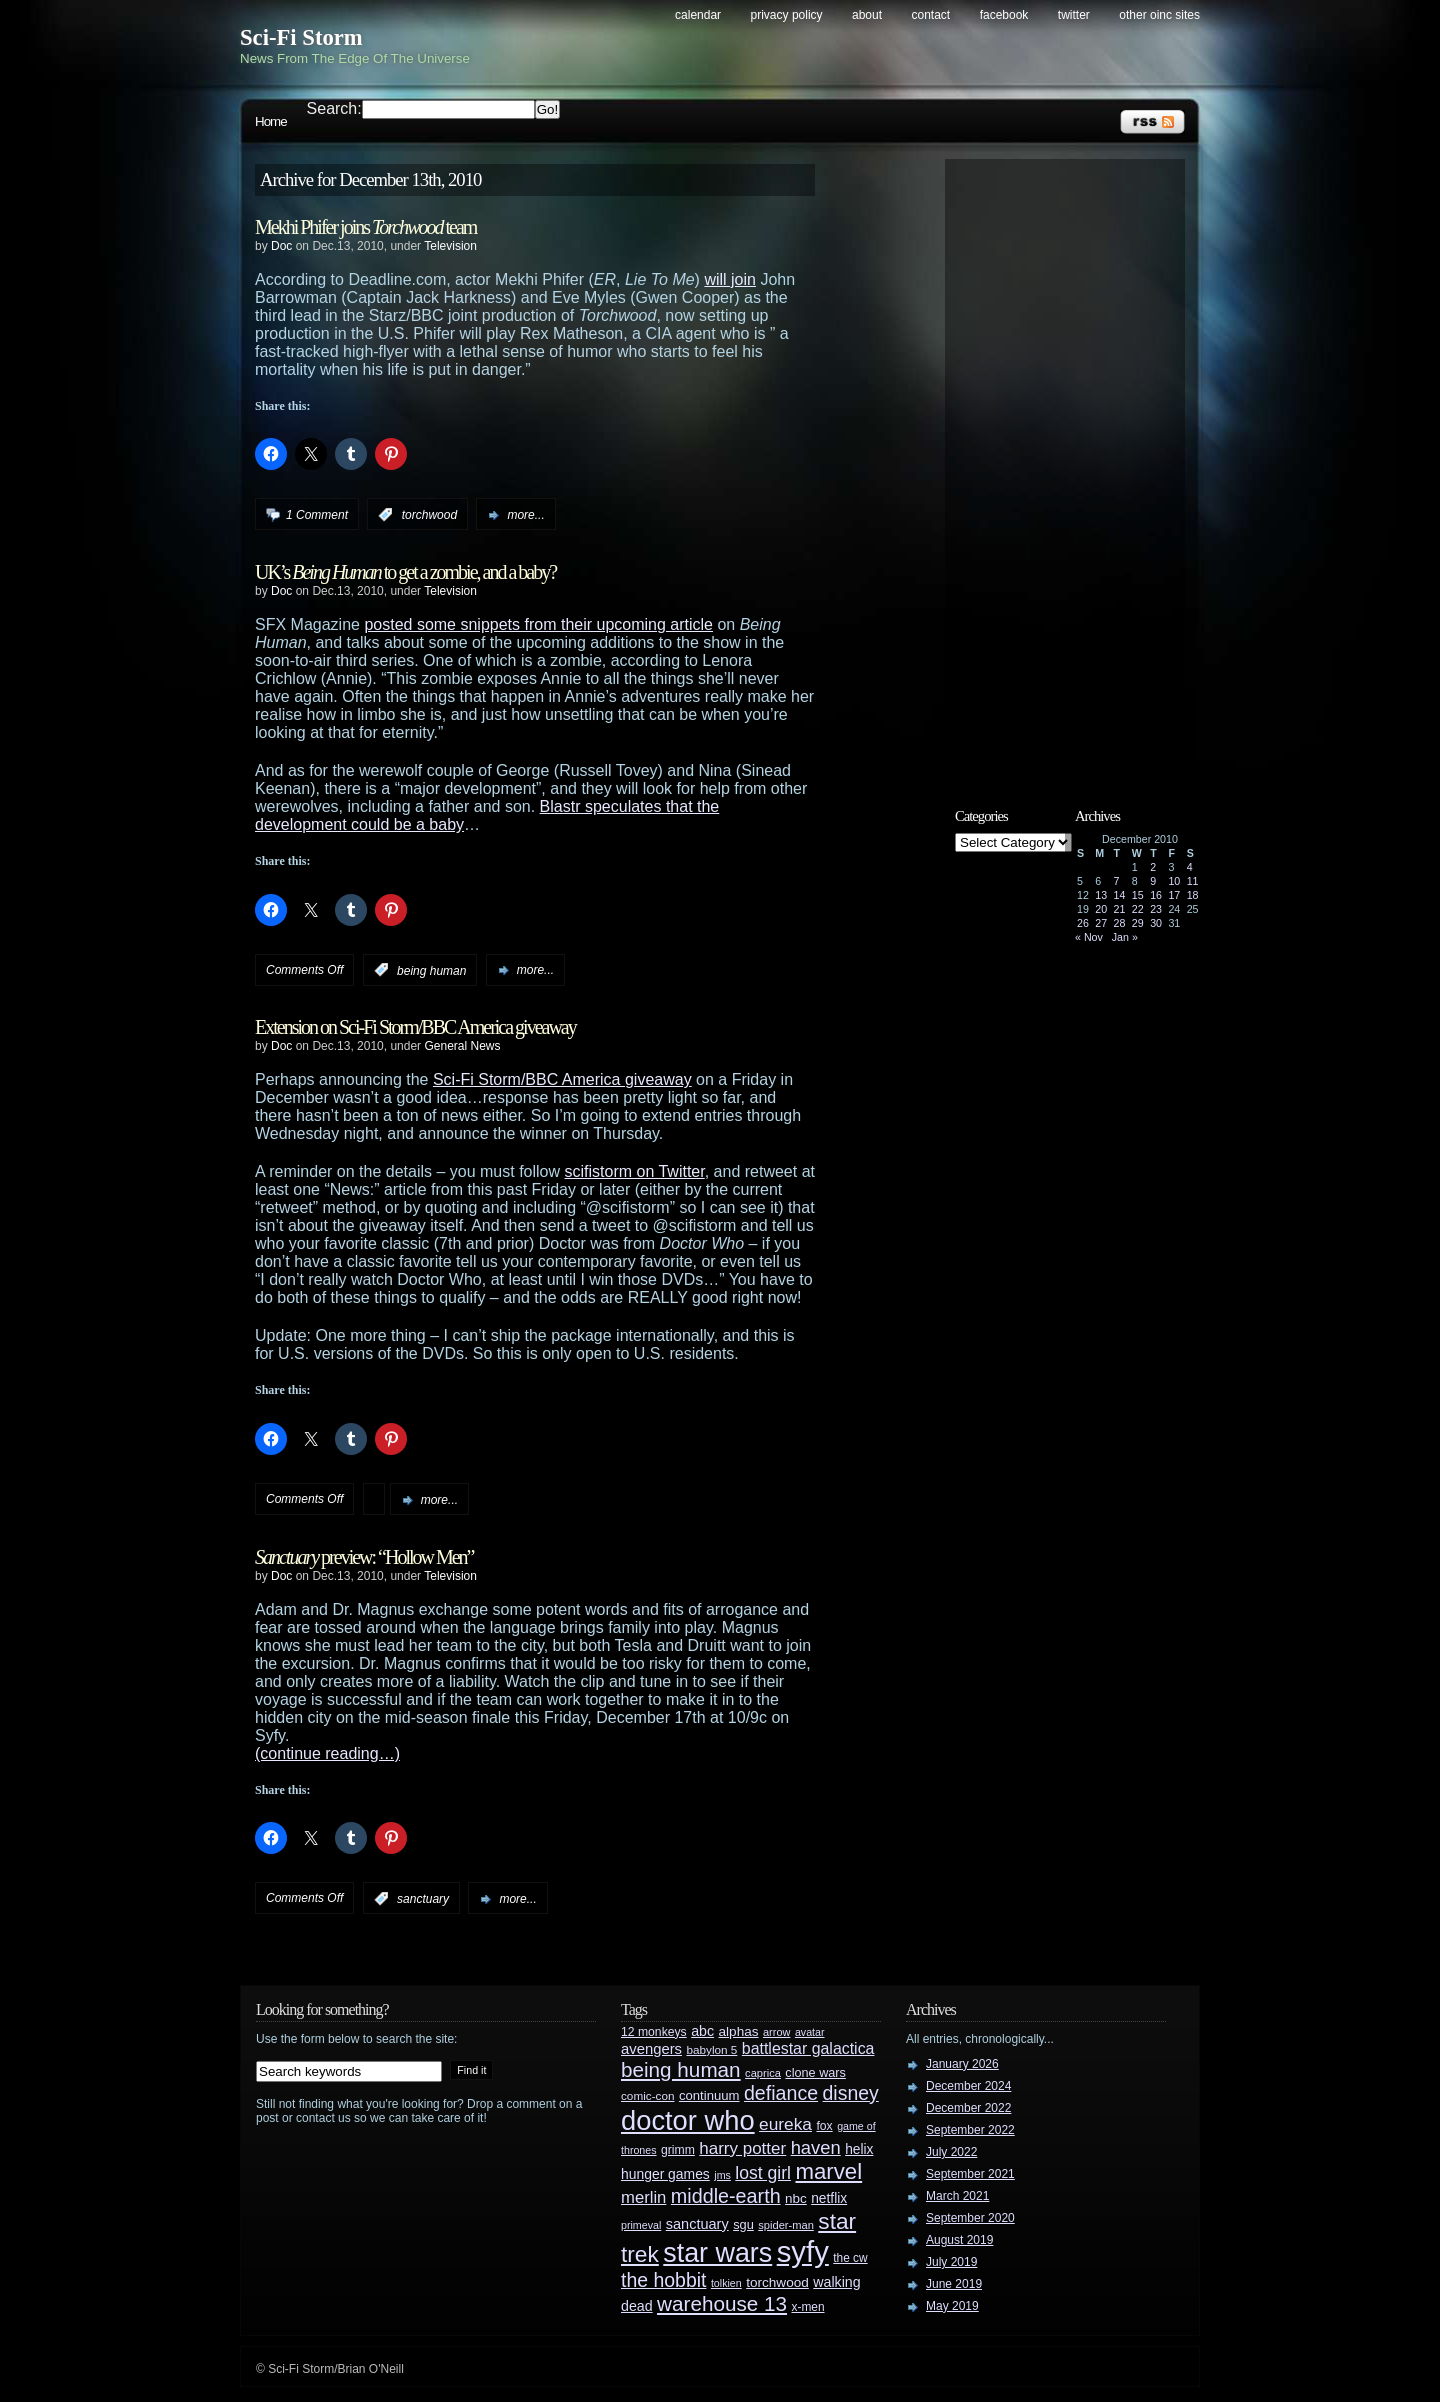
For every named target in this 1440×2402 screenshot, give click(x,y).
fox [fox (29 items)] (824, 2126)
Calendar (698, 15)
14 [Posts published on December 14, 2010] (1120, 895)
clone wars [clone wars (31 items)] (815, 2073)
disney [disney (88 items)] (851, 2093)
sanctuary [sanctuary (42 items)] (697, 2224)
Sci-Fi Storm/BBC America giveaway (562, 1079)
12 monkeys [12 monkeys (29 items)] (654, 2032)
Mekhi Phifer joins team (365, 227)
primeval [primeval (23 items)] (641, 2225)
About (867, 15)
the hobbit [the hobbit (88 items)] (663, 2280)
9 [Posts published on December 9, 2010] (1153, 881)
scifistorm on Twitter (635, 1171)
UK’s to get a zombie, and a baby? (405, 572)
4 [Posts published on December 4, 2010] (1190, 867)
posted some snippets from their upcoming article (538, 624)
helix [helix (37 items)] (859, 2149)
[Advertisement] (1075, 467)
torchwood (429, 515)
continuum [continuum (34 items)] (709, 2095)
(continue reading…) (327, 1753)
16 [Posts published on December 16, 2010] (1156, 895)
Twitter (1074, 15)
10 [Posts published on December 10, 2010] (1174, 881)
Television (450, 246)
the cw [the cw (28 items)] (850, 2258)
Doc (281, 246)
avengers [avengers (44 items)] (651, 2049)
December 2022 (968, 2108)
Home (271, 121)
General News (462, 1046)
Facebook (1004, 15)
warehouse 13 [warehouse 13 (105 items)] (722, 2303)
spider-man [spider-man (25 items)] (786, 2225)
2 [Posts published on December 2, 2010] (1153, 867)
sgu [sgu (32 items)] (743, 2224)
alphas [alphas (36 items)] (739, 2031)
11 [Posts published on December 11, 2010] (1193, 881)
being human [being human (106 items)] (681, 2069)
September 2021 (970, 2174)
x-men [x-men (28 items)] (807, 2307)
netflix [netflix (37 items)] (829, 2198)
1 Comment (317, 515)
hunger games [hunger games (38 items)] (665, 2174)
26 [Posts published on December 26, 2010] (1083, 923)
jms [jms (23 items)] (722, 2175)
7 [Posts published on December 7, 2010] (1117, 881)
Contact (931, 15)
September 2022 (970, 2130)
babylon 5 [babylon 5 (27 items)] (711, 2049)
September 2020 (970, 2218)
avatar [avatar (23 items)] (810, 2032)
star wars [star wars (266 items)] (717, 2253)
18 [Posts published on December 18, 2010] (1193, 895)
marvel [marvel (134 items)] (828, 2171)
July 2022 (951, 2152)
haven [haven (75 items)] (816, 2147)
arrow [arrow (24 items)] (776, 2032)
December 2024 (968, 2086)
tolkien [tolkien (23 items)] (726, 2283)
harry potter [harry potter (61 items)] (742, 2148)
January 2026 (962, 2064)
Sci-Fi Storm (301, 37)
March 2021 (957, 2196)
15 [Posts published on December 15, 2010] (1138, 895)
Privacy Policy (787, 15)
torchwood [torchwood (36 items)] (777, 2282)
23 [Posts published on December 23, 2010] (1156, 909)
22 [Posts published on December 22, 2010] (1138, 909)
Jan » (1125, 937)
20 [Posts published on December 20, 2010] (1101, 909)
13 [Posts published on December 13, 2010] (1101, 895)
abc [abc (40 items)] (702, 2031)
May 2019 (952, 2306)
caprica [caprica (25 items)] (763, 2073)
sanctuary (423, 1899)
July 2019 (951, 2262)
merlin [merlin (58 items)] (643, 2197)
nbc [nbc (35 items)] (796, 2198)
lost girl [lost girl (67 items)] (763, 2173)
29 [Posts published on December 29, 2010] (1138, 923)
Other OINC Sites (1159, 15)
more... (525, 515)
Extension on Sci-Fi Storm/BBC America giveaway (415, 1027)
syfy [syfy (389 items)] (803, 2251)
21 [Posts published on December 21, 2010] (1120, 909)
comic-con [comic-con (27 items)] (647, 2095)
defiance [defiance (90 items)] (781, 2093)
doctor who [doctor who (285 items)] (688, 2120)
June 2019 (954, 2284)
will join (730, 279)
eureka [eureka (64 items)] (785, 2124)
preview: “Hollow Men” (364, 1557)
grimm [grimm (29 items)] (678, 2150)
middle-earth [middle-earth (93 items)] (726, 2196)
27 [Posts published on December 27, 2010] (1101, 923)
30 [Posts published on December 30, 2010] (1156, 923)
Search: (334, 108)
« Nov (1089, 937)
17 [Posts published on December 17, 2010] (1174, 895)
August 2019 (959, 2240)
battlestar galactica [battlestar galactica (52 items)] (808, 2048)
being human (431, 970)
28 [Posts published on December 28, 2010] (1120, 923)
